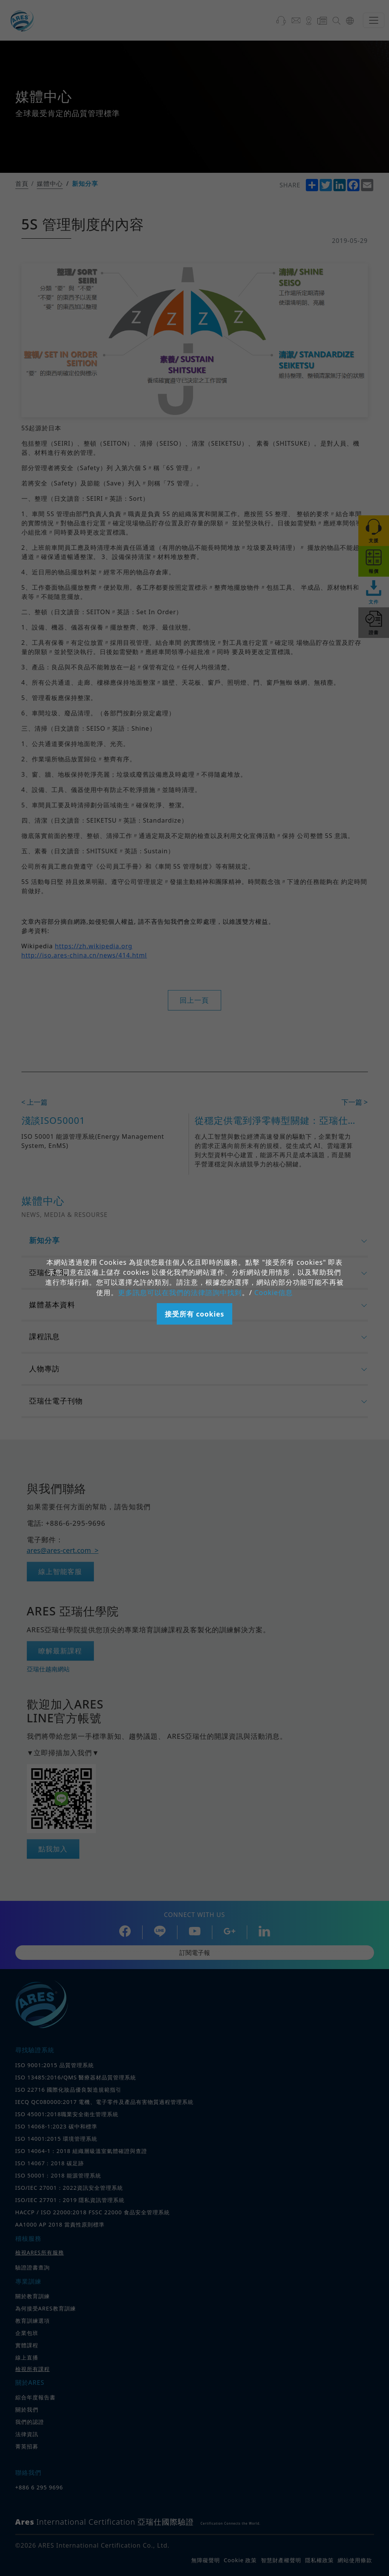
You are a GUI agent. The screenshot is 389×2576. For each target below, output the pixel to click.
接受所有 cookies (194, 1313)
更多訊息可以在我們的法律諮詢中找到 (180, 1292)
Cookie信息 (273, 1292)
